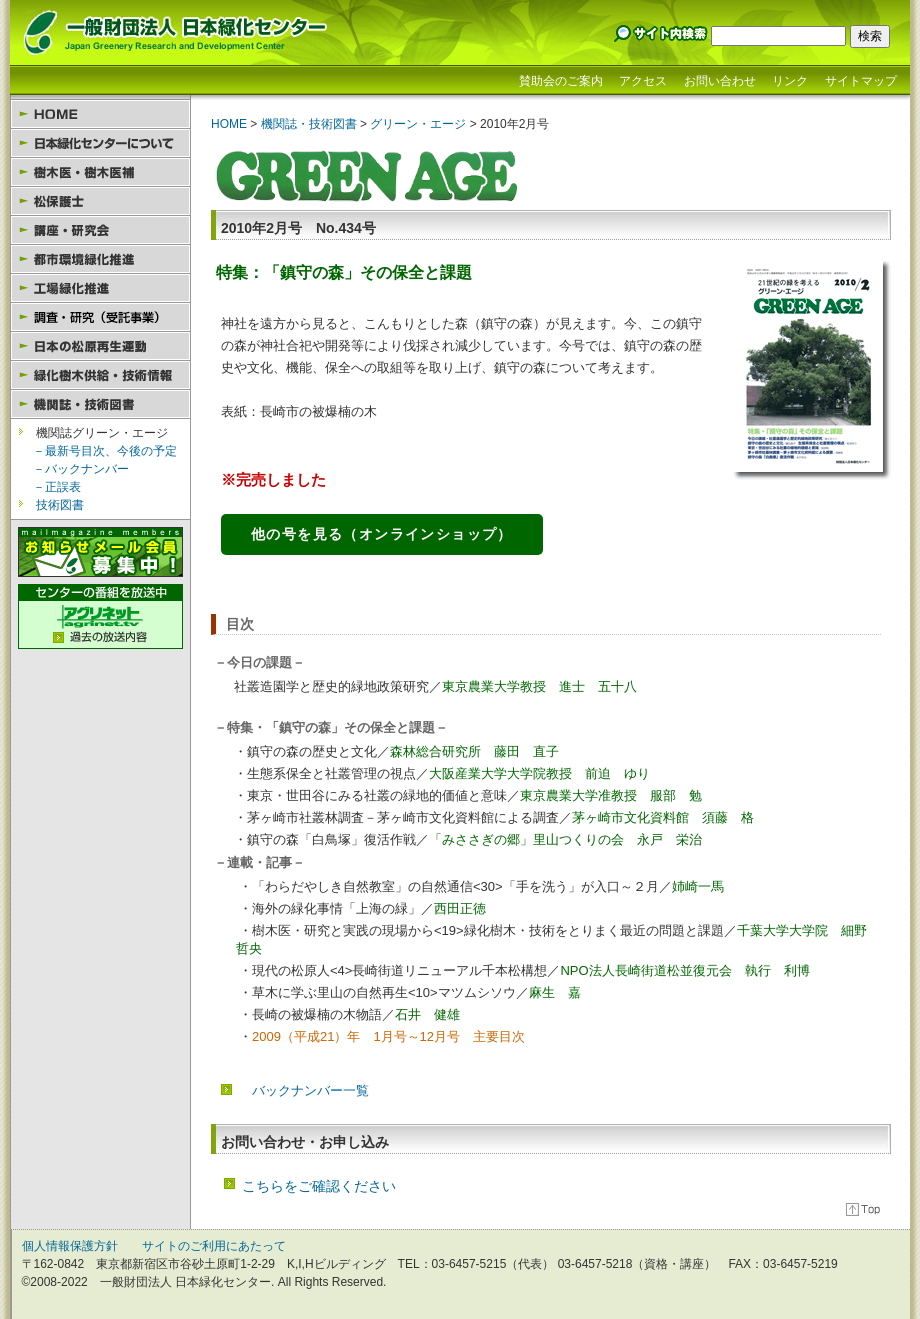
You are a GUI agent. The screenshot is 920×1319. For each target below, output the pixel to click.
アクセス (643, 81)
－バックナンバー (81, 469)
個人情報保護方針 (70, 1246)
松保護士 (100, 201)
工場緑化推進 (100, 288)
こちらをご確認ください (319, 1186)
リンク (790, 81)
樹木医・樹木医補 (100, 172)
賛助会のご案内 (561, 81)
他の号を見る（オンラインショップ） (382, 534)
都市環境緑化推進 (100, 259)
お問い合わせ (720, 81)
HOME (100, 114)
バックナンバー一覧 (310, 1090)
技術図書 (60, 505)
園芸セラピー (100, 317)
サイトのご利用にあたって (214, 1246)
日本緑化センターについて (100, 143)
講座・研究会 (100, 230)
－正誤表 (57, 487)
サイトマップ (861, 81)
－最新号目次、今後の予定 (105, 451)
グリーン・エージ (416, 124)
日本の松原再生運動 (100, 346)
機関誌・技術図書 (100, 404)
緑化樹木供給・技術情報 (100, 375)
